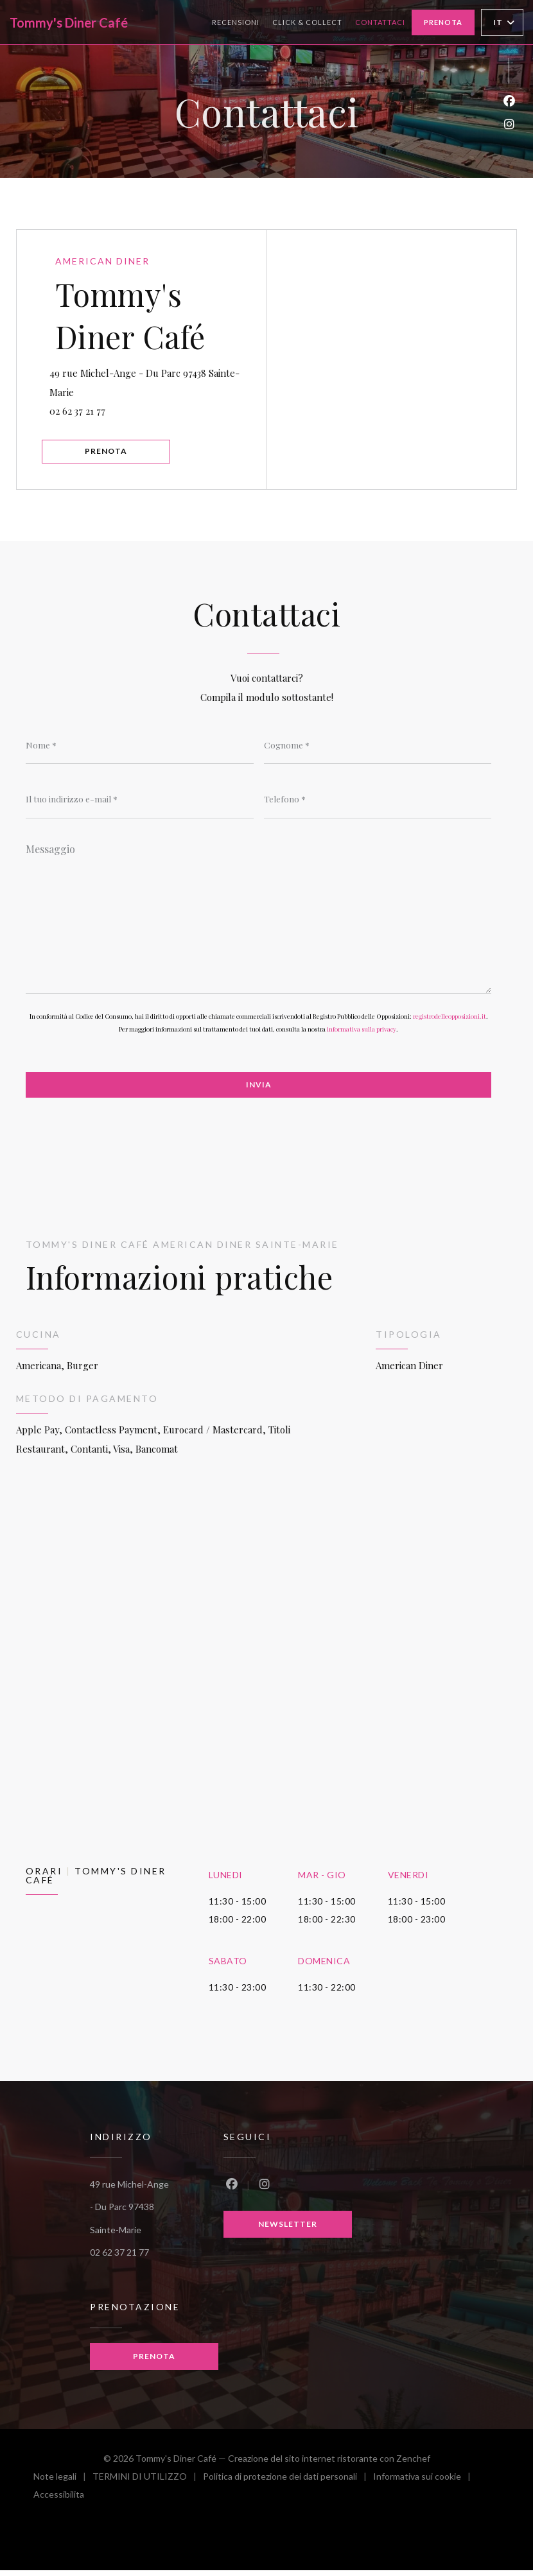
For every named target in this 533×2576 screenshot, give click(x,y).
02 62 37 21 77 (83, 412)
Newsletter (287, 2231)
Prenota (443, 22)
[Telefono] (378, 804)
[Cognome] (378, 749)
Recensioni (235, 22)
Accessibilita (58, 2501)
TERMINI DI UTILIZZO (147, 2484)
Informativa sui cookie (425, 2484)
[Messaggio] (258, 920)
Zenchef (413, 2464)
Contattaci (380, 22)
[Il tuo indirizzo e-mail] (140, 804)
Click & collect (307, 20)
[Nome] (140, 749)
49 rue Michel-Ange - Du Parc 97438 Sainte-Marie (150, 383)
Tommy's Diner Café (69, 22)
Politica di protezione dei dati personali (288, 2484)
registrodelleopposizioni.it (449, 1022)
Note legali (62, 2484)
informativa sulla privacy (361, 1035)
